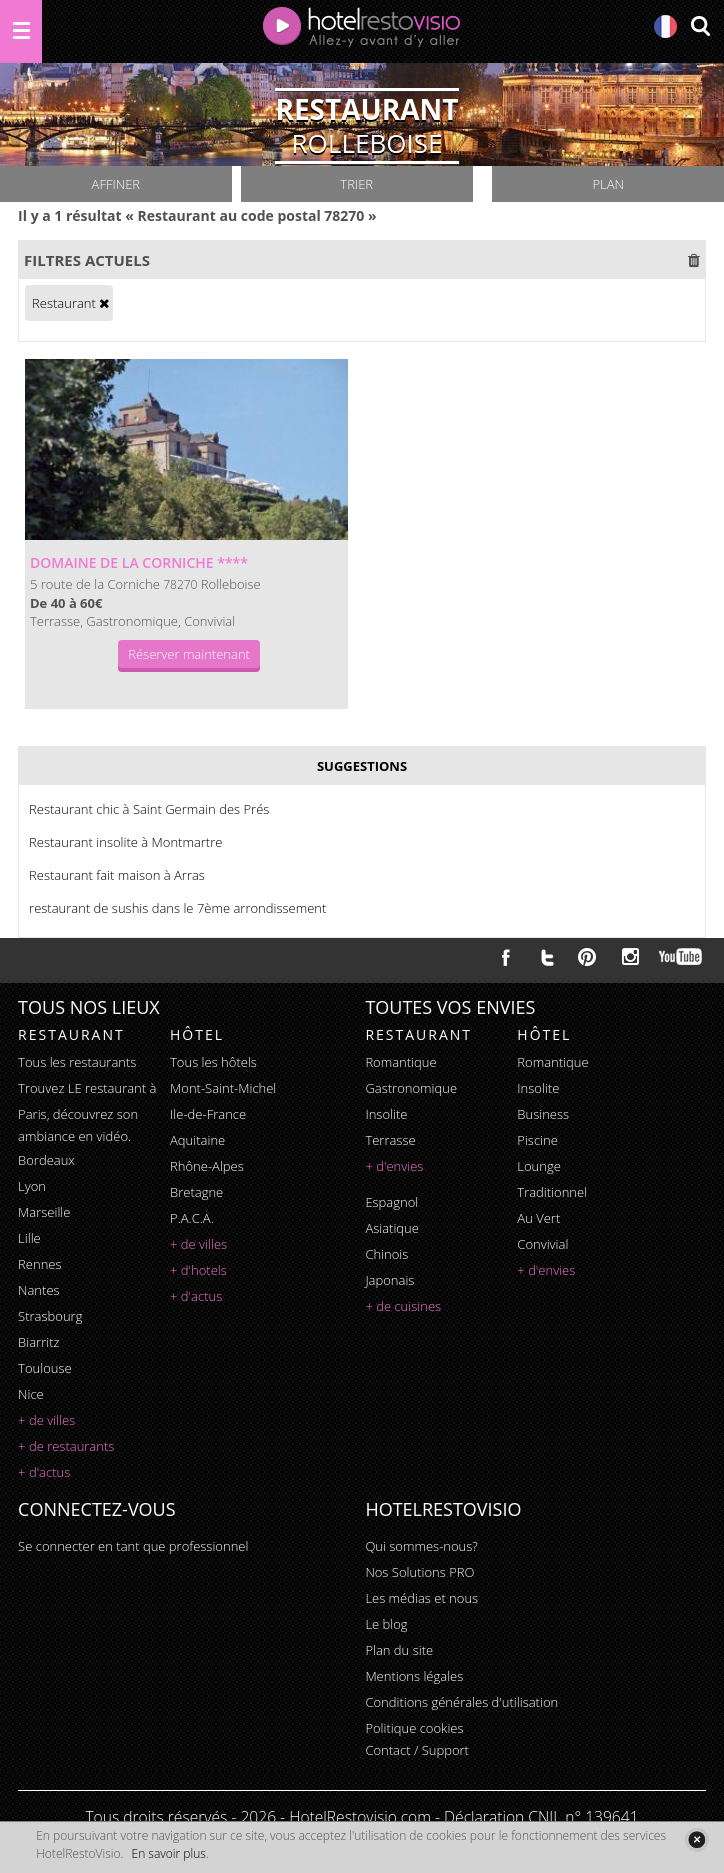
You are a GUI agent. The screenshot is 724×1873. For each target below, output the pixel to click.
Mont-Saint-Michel (223, 1088)
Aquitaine (197, 1140)
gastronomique (411, 1088)
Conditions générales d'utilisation (461, 1702)
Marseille (44, 1212)
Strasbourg (50, 1316)
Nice (31, 1394)
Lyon (32, 1186)
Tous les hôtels (213, 1062)
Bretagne (196, 1192)
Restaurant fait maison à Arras (117, 875)
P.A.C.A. (192, 1218)
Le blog (386, 1624)
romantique (400, 1062)
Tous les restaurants (77, 1062)
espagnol (391, 1202)
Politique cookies (414, 1728)
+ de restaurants (66, 1446)
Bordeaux (46, 1160)
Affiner (116, 184)
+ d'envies (394, 1166)
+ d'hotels (198, 1270)
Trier (356, 184)
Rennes (39, 1264)
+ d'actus (44, 1472)
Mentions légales (414, 1676)
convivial (542, 1244)
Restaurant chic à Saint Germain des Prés (149, 809)
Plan (607, 184)
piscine (537, 1140)
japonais (389, 1280)
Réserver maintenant (189, 654)
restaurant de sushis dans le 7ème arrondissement (177, 908)
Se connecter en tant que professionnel (133, 1546)
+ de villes (46, 1420)
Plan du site (399, 1650)
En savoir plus (169, 1853)
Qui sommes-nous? (421, 1546)
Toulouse (45, 1368)
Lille (29, 1238)
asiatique (392, 1228)
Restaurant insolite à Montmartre (125, 842)
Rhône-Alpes (207, 1166)
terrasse (390, 1140)
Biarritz (38, 1342)
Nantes (38, 1290)
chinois (386, 1254)
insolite (386, 1114)
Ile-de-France (208, 1114)
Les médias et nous (421, 1598)
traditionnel (552, 1192)
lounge (539, 1166)
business (543, 1114)
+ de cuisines (403, 1306)
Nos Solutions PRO (419, 1572)
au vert (538, 1218)
